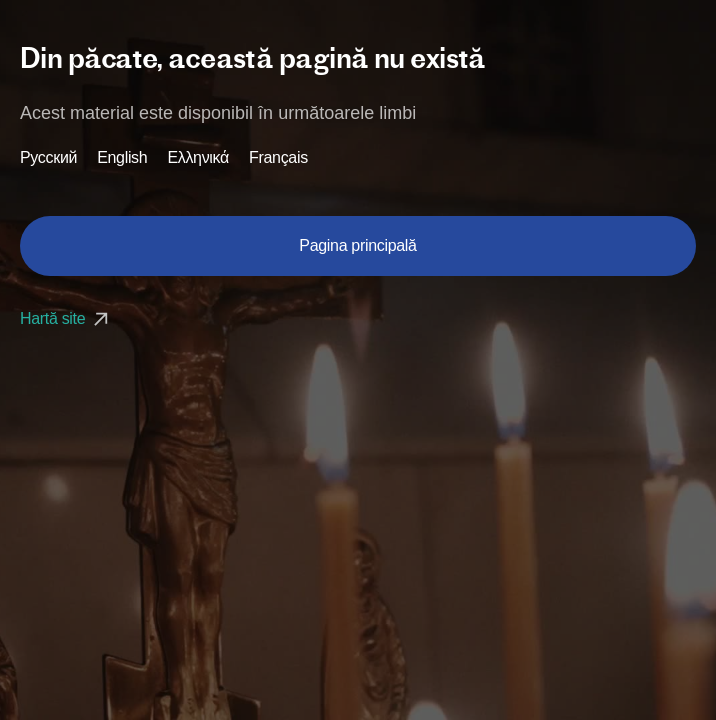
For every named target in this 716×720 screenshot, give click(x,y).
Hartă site (66, 318)
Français (278, 158)
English (122, 158)
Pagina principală (357, 245)
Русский (48, 158)
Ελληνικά (198, 158)
